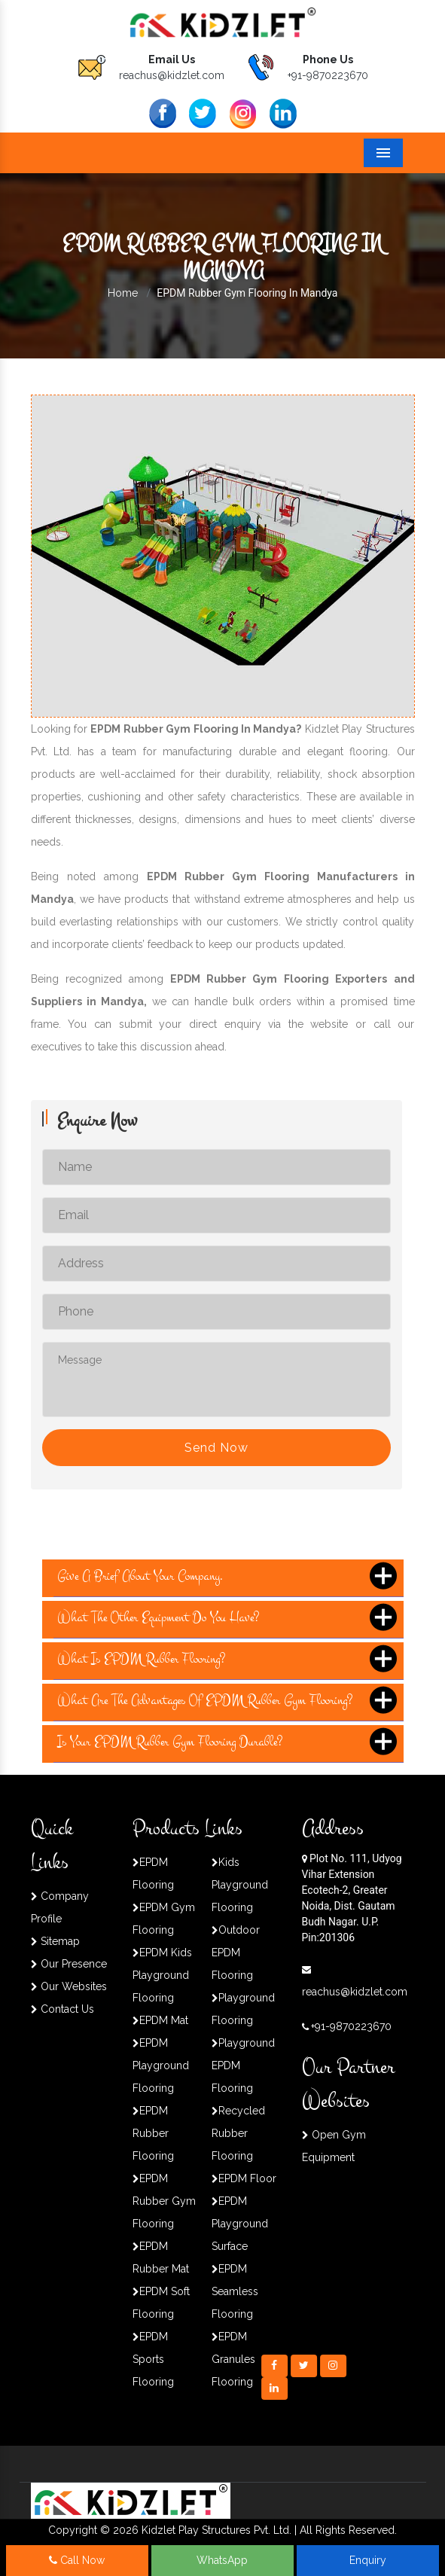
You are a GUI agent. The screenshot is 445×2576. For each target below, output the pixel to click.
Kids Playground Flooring (240, 1884)
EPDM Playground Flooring (161, 2065)
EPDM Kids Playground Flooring (162, 1975)
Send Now (216, 1447)
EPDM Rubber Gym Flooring (164, 2201)
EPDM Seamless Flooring (235, 2291)
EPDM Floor (244, 2178)
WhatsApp (222, 2560)
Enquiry (367, 2560)
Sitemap (55, 1941)
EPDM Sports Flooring (153, 2359)
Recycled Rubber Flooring (238, 2133)
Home (123, 293)
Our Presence (69, 1964)
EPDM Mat (160, 2020)
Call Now (77, 2560)
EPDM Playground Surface (240, 2223)
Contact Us (62, 2009)
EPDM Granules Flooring (233, 2359)
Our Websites (69, 1986)
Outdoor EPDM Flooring (236, 1952)
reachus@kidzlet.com (171, 75)
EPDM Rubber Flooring (153, 2133)
